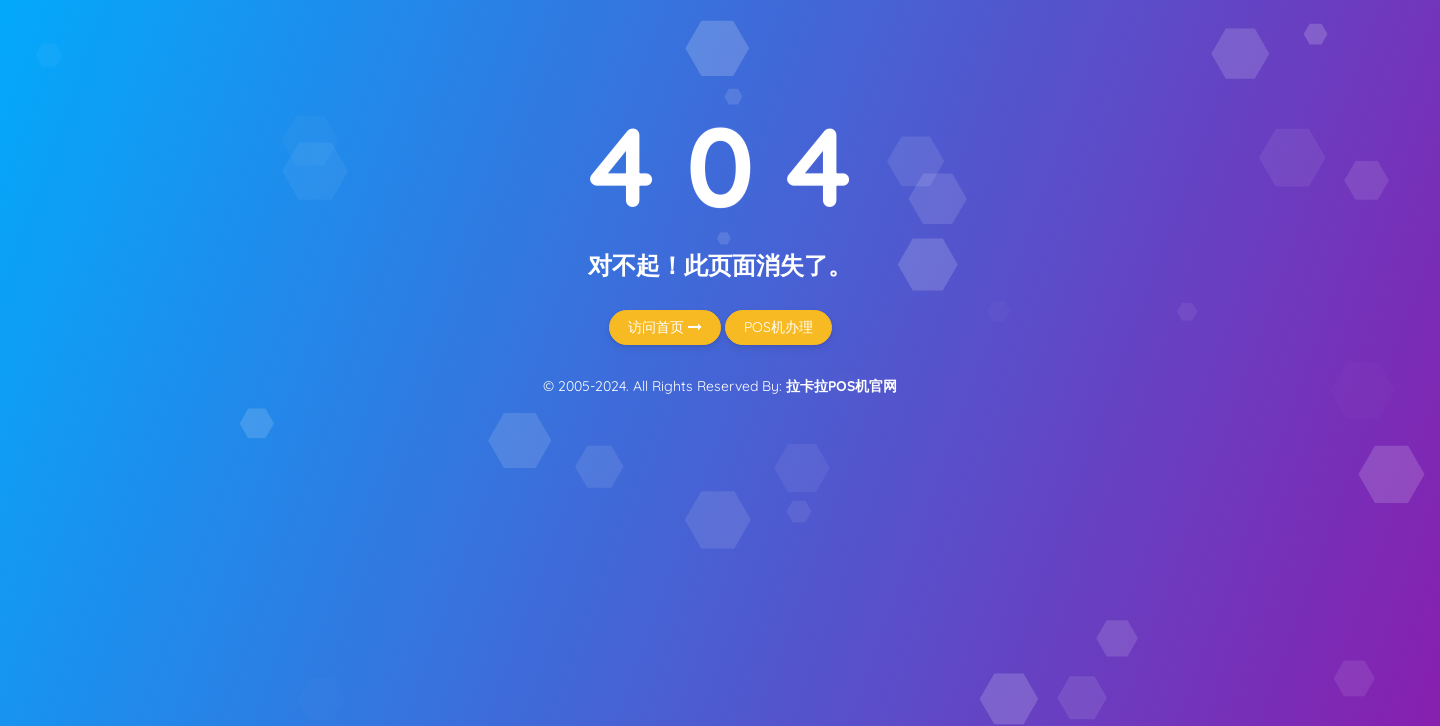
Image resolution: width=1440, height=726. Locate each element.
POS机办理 (778, 327)
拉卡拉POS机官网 (841, 386)
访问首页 (665, 327)
